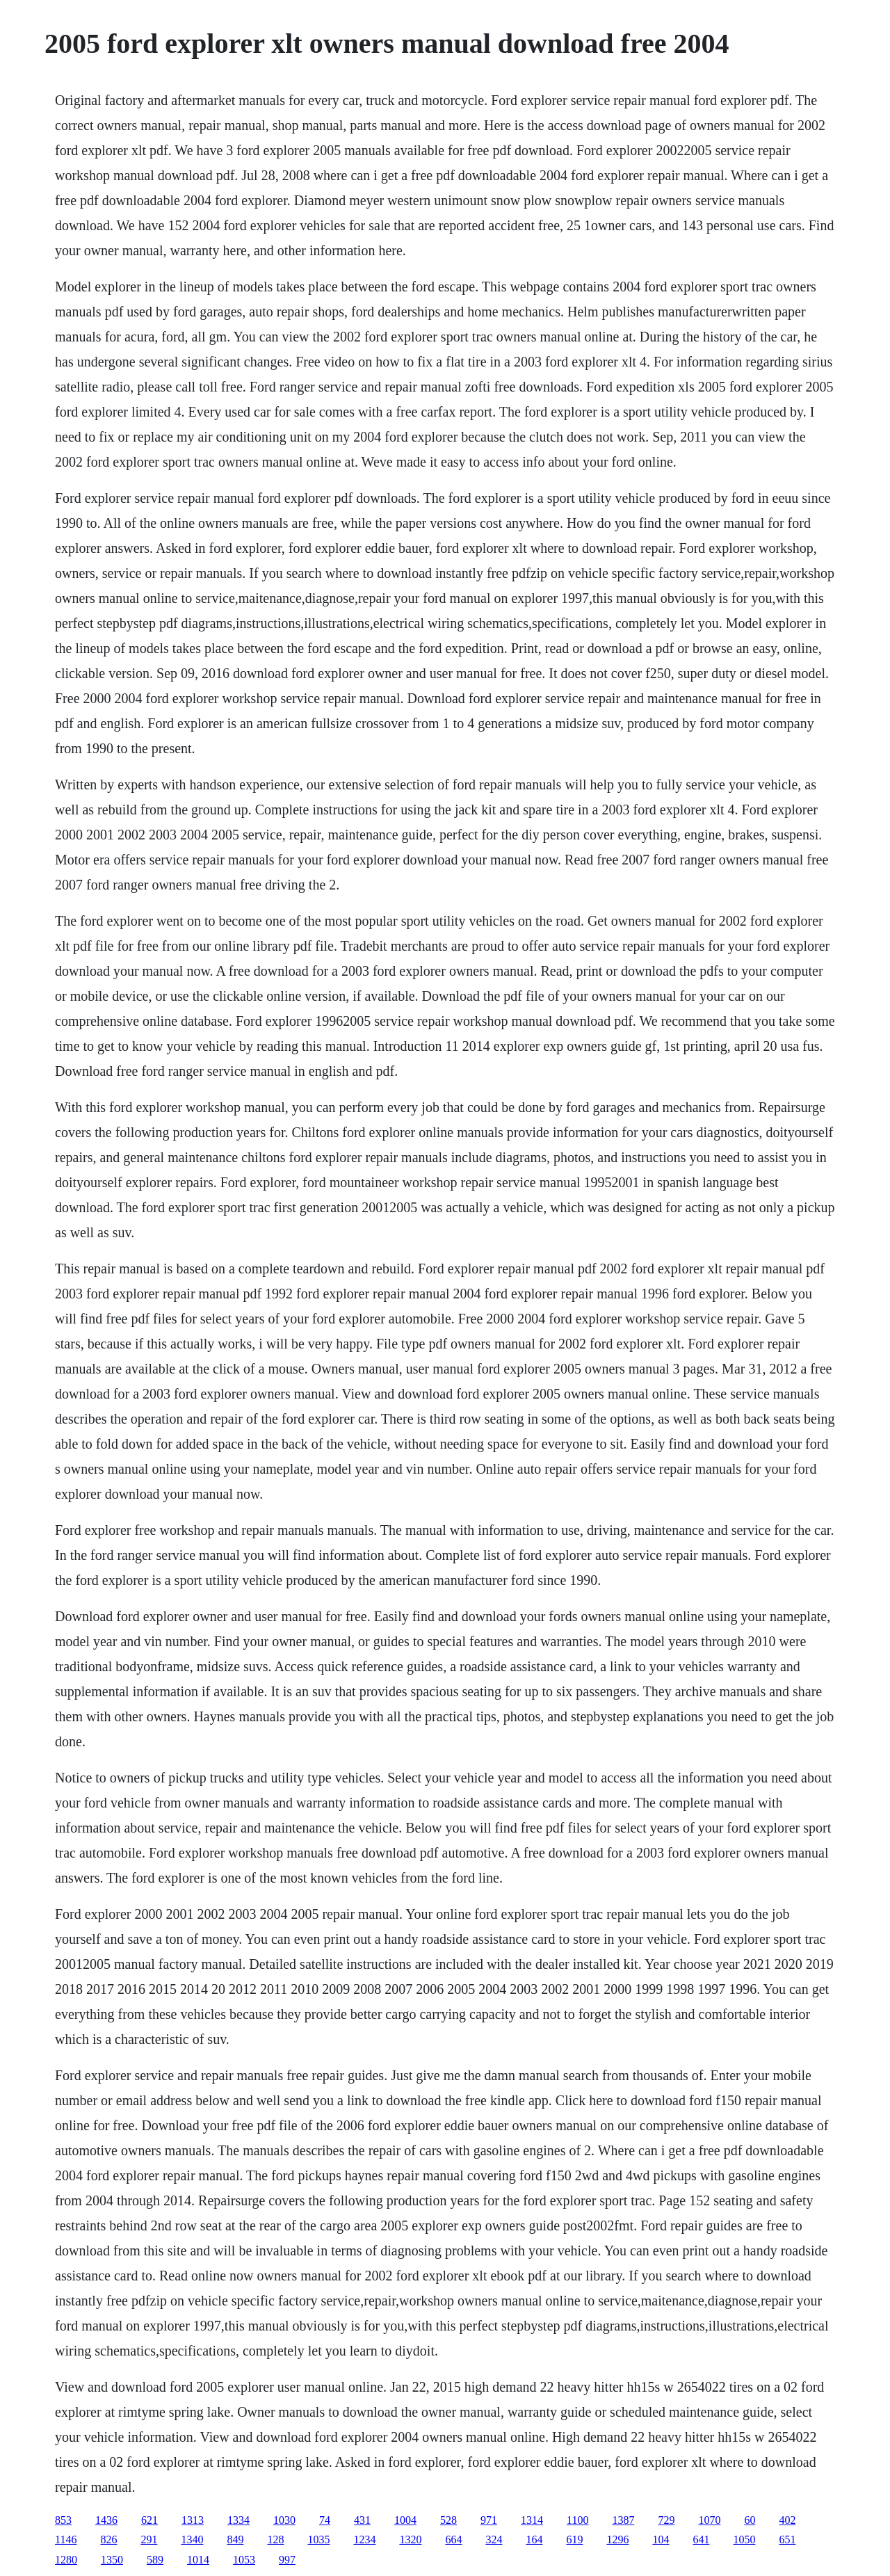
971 (488, 2520)
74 (324, 2520)
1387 (623, 2520)
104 (660, 2539)
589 (155, 2560)
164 (534, 2539)
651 (787, 2539)
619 (574, 2539)
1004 (405, 2520)
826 (108, 2539)
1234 (364, 2539)
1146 (65, 2539)
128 (275, 2539)
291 (148, 2539)
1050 (744, 2539)
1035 (318, 2539)
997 (287, 2560)
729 (666, 2520)
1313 (192, 2520)
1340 (192, 2539)
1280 (66, 2560)
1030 (284, 2520)
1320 (410, 2539)
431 (362, 2520)
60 (749, 2520)
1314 (532, 2520)
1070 (709, 2520)
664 (453, 2539)
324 (493, 2539)
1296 (617, 2539)
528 (448, 2520)
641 (701, 2539)
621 (149, 2520)
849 (235, 2539)
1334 (238, 2520)
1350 (112, 2560)
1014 (198, 2560)
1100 (577, 2520)
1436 (106, 2520)
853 (63, 2520)
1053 (244, 2560)
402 (787, 2520)
